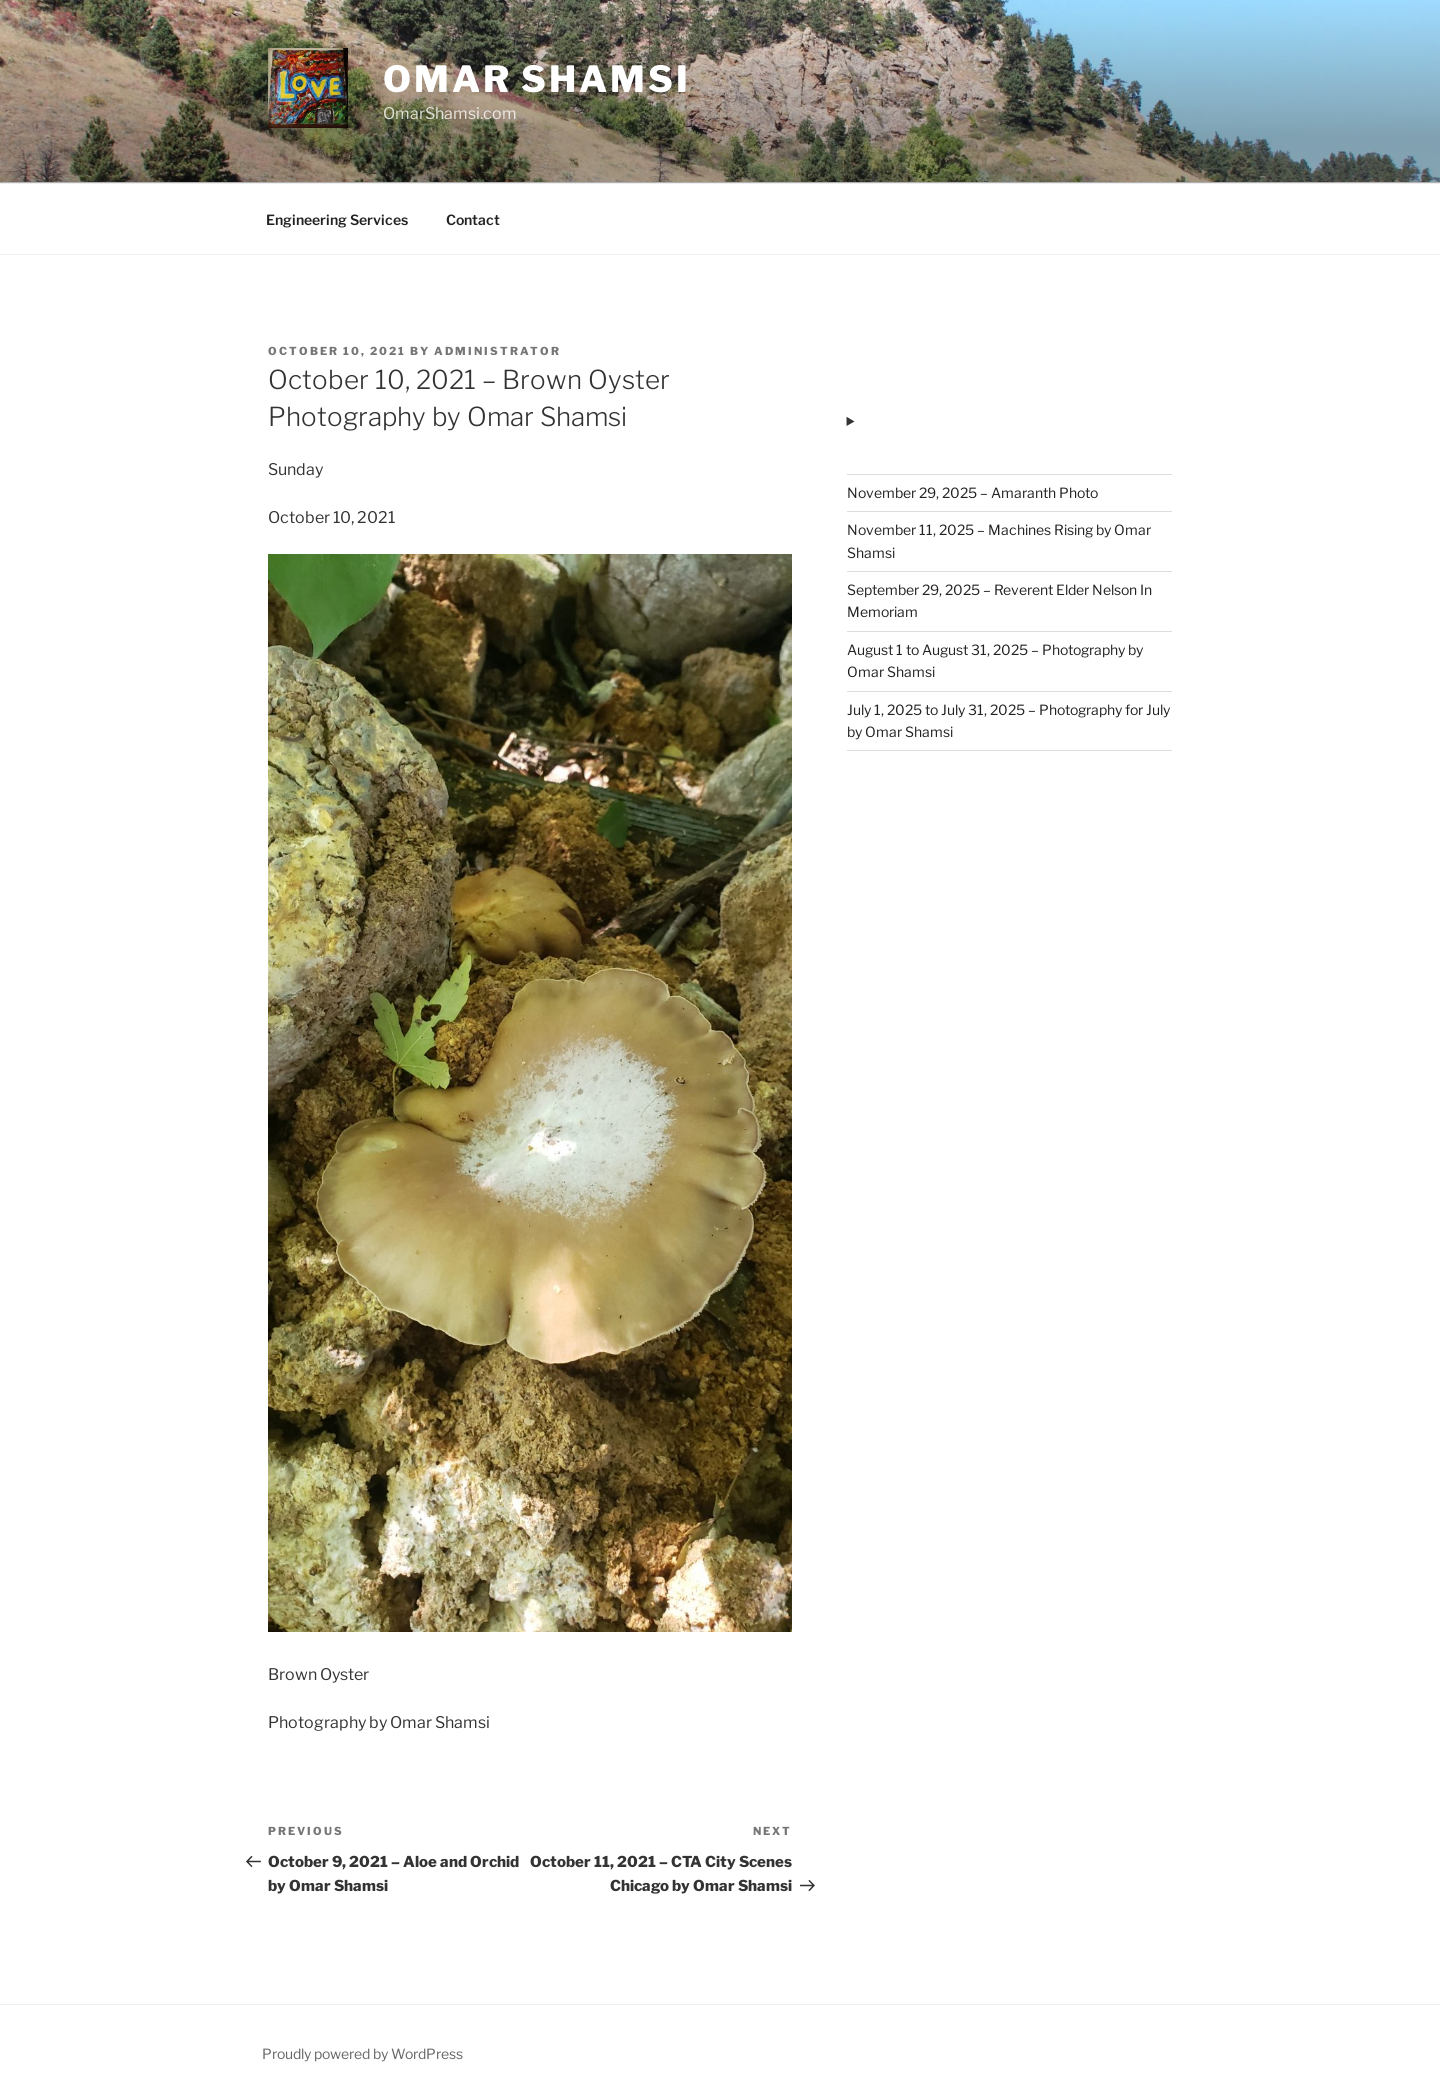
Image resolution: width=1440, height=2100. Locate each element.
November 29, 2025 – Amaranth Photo (972, 492)
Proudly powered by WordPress (362, 2053)
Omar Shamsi (537, 79)
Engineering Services (337, 219)
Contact (473, 219)
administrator (497, 351)
